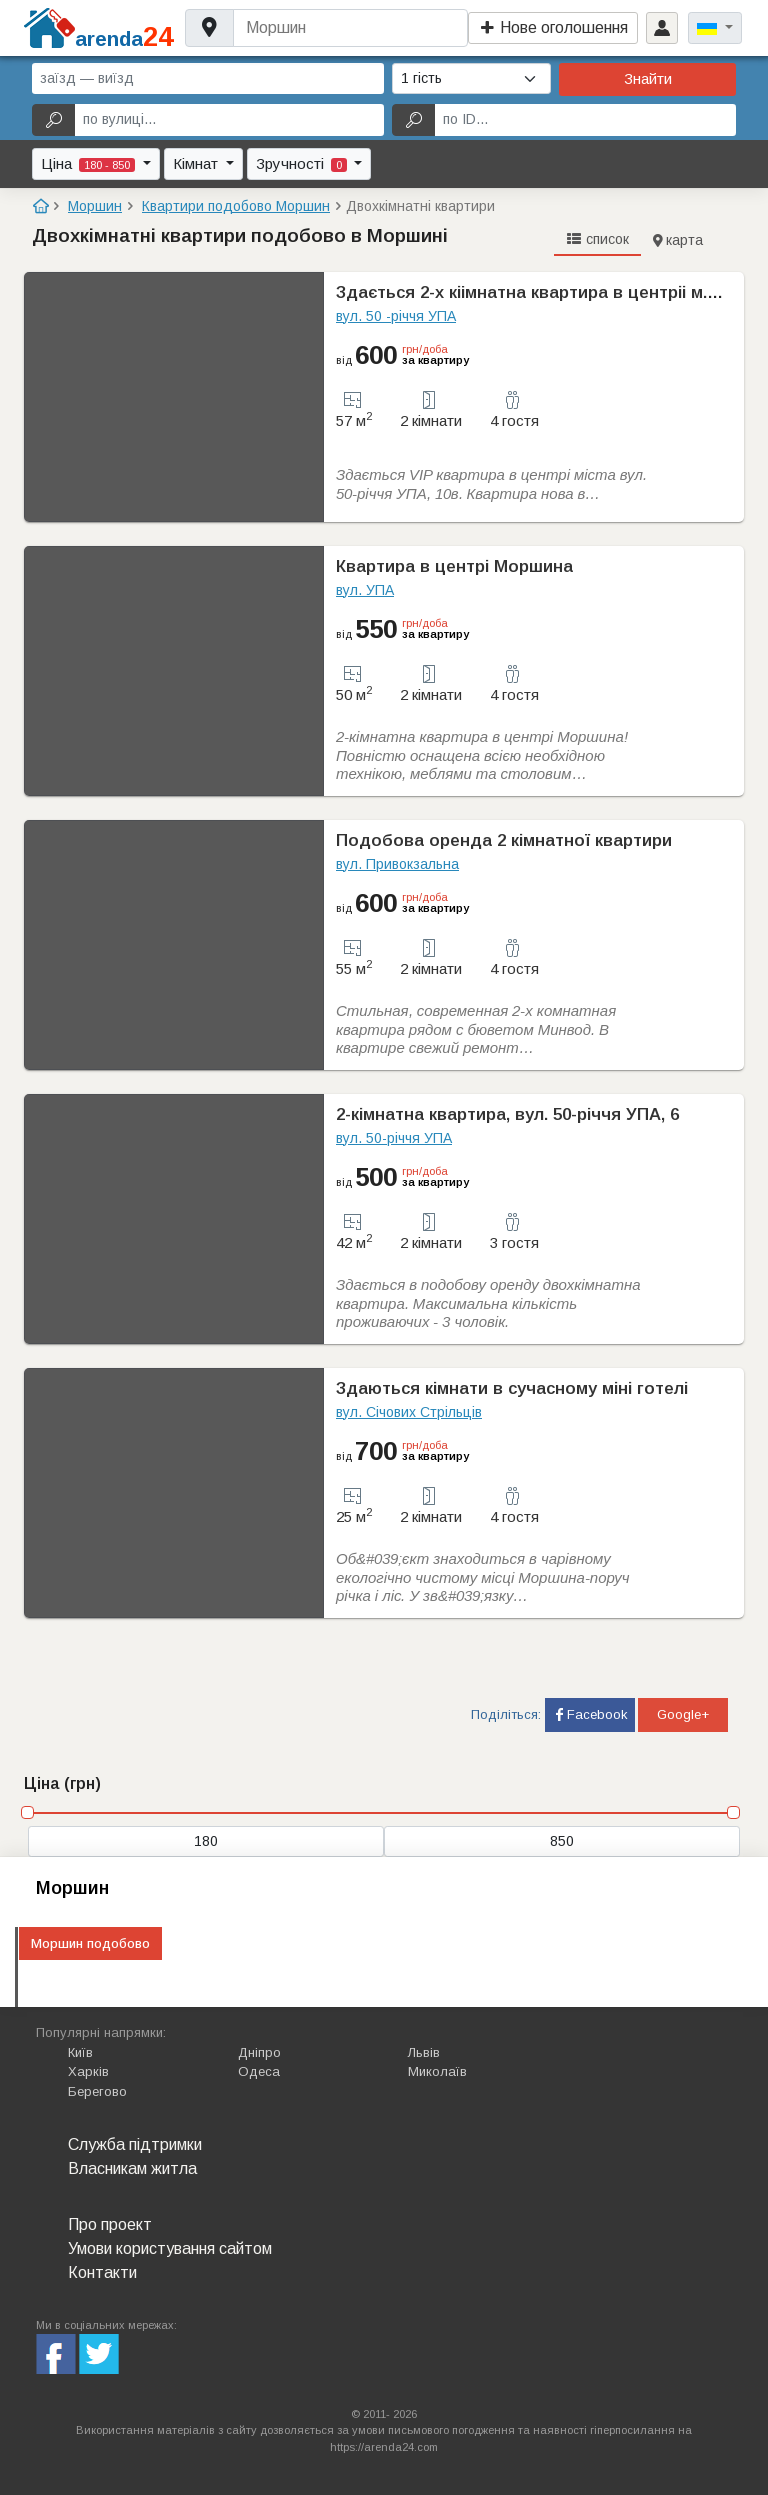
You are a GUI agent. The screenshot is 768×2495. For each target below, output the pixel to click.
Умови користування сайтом (170, 2248)
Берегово (97, 2091)
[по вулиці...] (229, 120)
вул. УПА (365, 590)
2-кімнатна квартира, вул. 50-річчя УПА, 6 (507, 1114)
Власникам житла (132, 2168)
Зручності (303, 163)
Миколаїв (437, 2071)
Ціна (90, 163)
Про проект (110, 2224)
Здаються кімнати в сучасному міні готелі (512, 1388)
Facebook (590, 1714)
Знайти (648, 78)
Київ (80, 2052)
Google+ (683, 1714)
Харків (88, 2071)
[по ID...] (585, 120)
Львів (424, 2052)
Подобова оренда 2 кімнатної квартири (504, 840)
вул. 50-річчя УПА (394, 1138)
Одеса (259, 2071)
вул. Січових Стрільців (409, 1412)
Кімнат (197, 163)
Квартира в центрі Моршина (454, 566)
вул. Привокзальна (397, 864)
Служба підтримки (135, 2144)
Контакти (102, 2272)
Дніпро (259, 2052)
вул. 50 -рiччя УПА (396, 316)
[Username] (350, 28)
